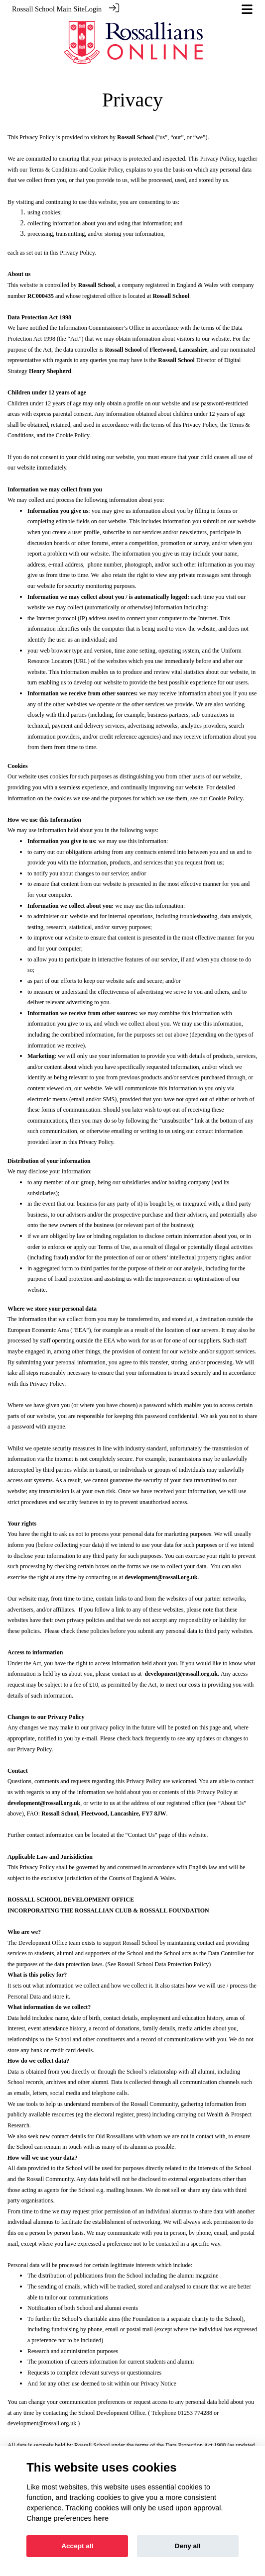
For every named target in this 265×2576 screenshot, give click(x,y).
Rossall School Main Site (48, 9)
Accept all (77, 2546)
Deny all (188, 2546)
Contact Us (141, 1834)
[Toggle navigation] (247, 9)
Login (93, 9)
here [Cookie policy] (101, 2518)
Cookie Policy (106, 169)
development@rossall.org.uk (41, 2422)
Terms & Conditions (53, 169)
